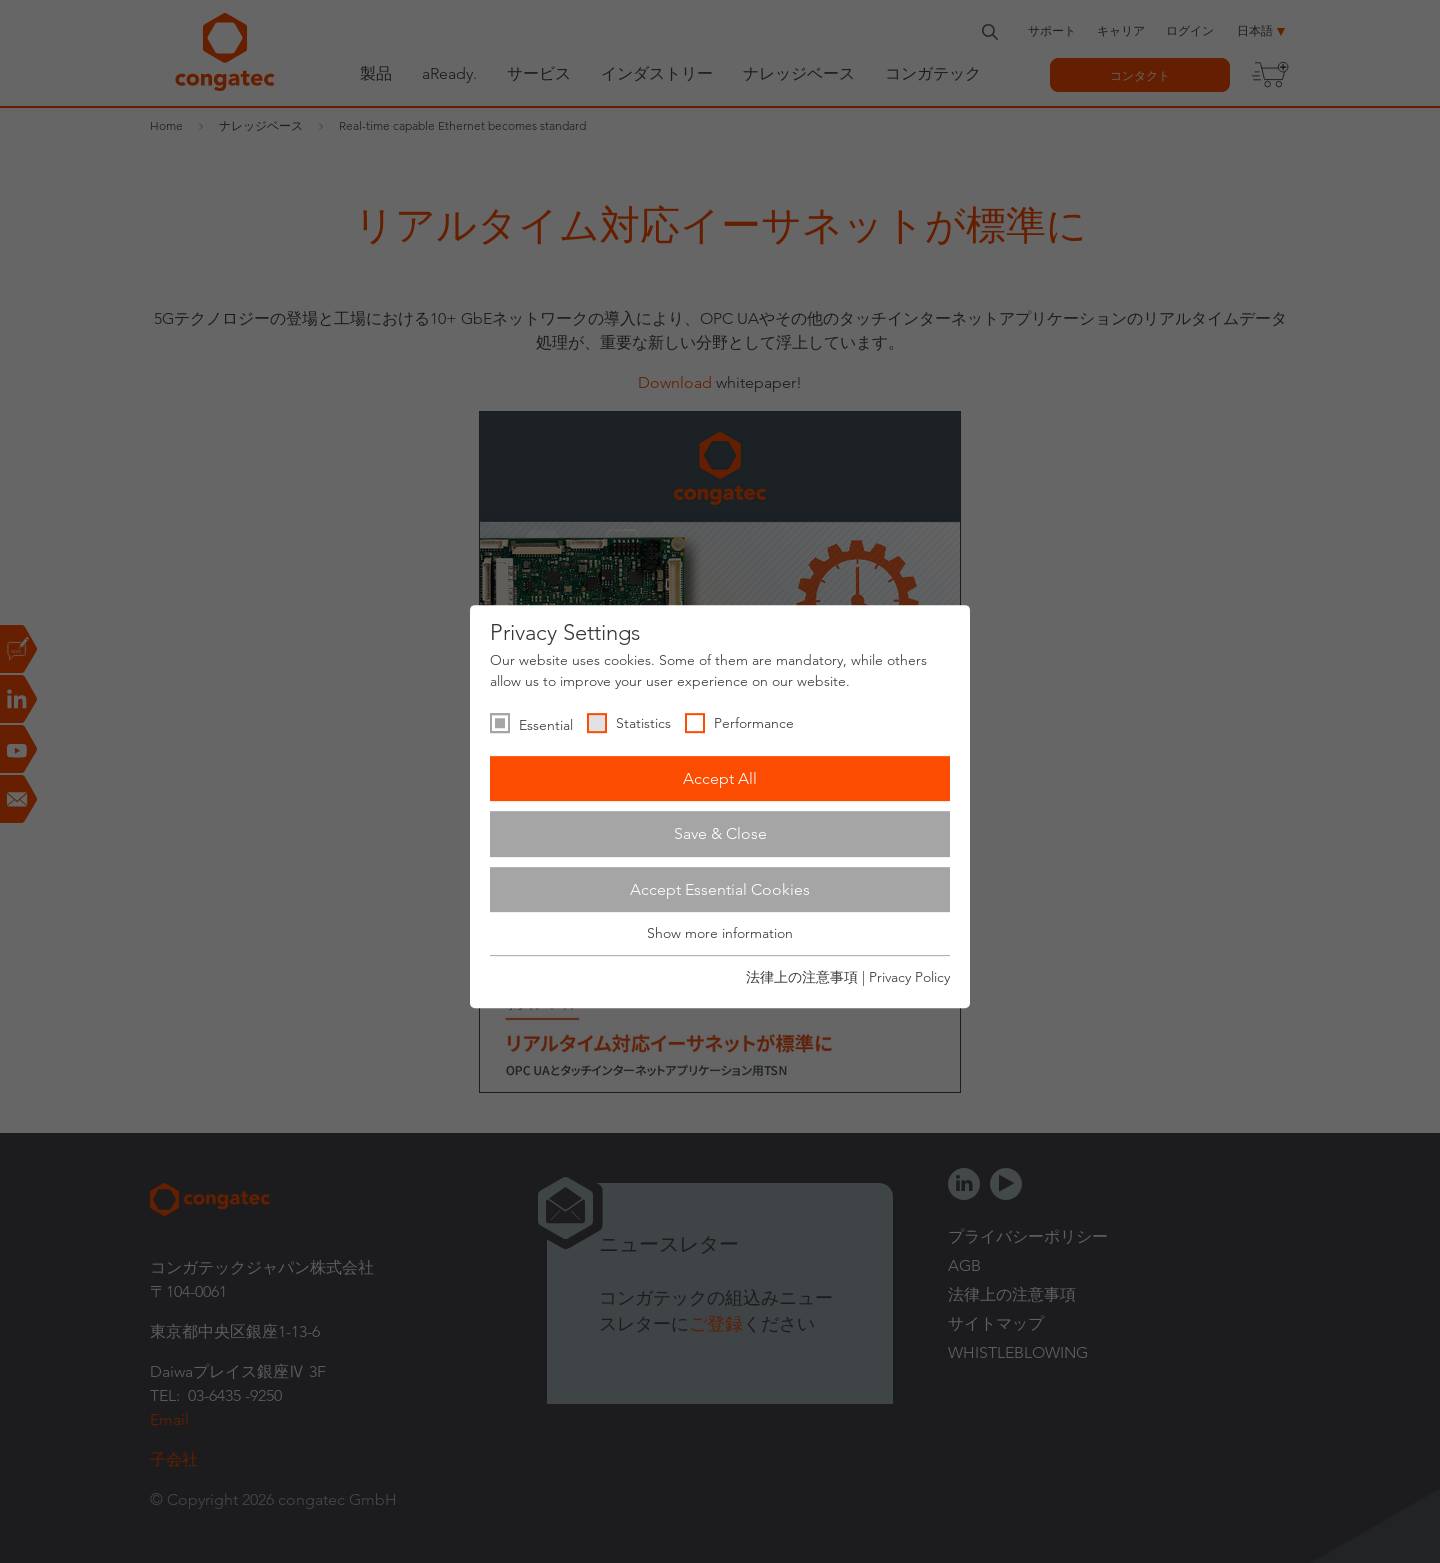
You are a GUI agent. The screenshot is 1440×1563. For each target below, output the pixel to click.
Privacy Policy (909, 977)
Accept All (720, 778)
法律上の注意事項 (802, 977)
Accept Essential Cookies (720, 889)
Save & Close (720, 833)
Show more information (720, 934)
